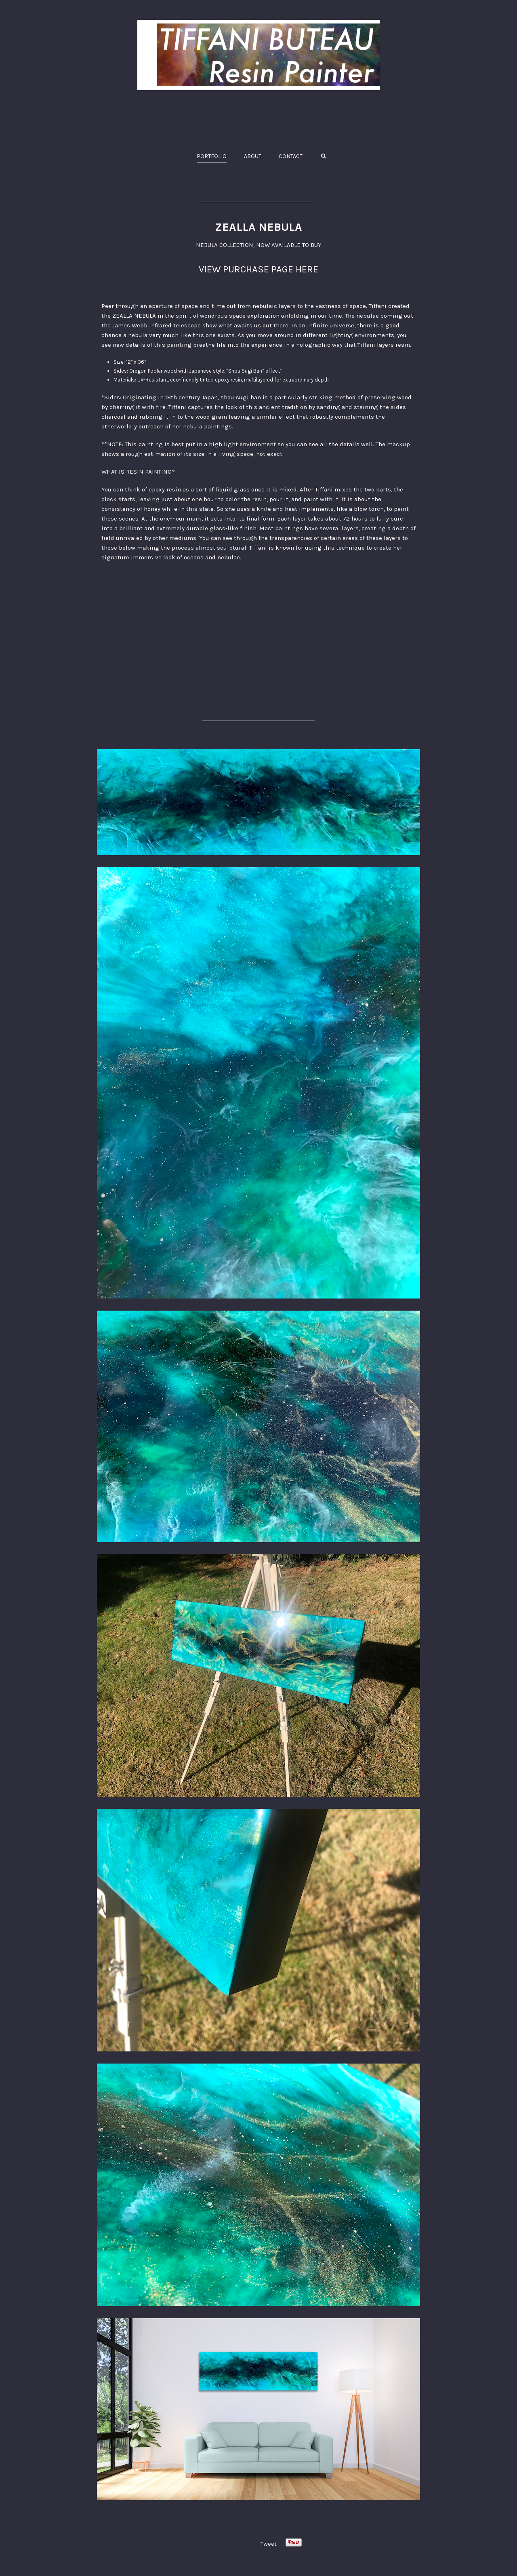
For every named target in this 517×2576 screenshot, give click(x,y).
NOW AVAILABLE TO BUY (289, 245)
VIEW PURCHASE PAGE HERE (258, 269)
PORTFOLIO (212, 156)
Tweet (269, 2543)
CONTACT (291, 156)
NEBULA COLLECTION (224, 245)
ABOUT (252, 156)
